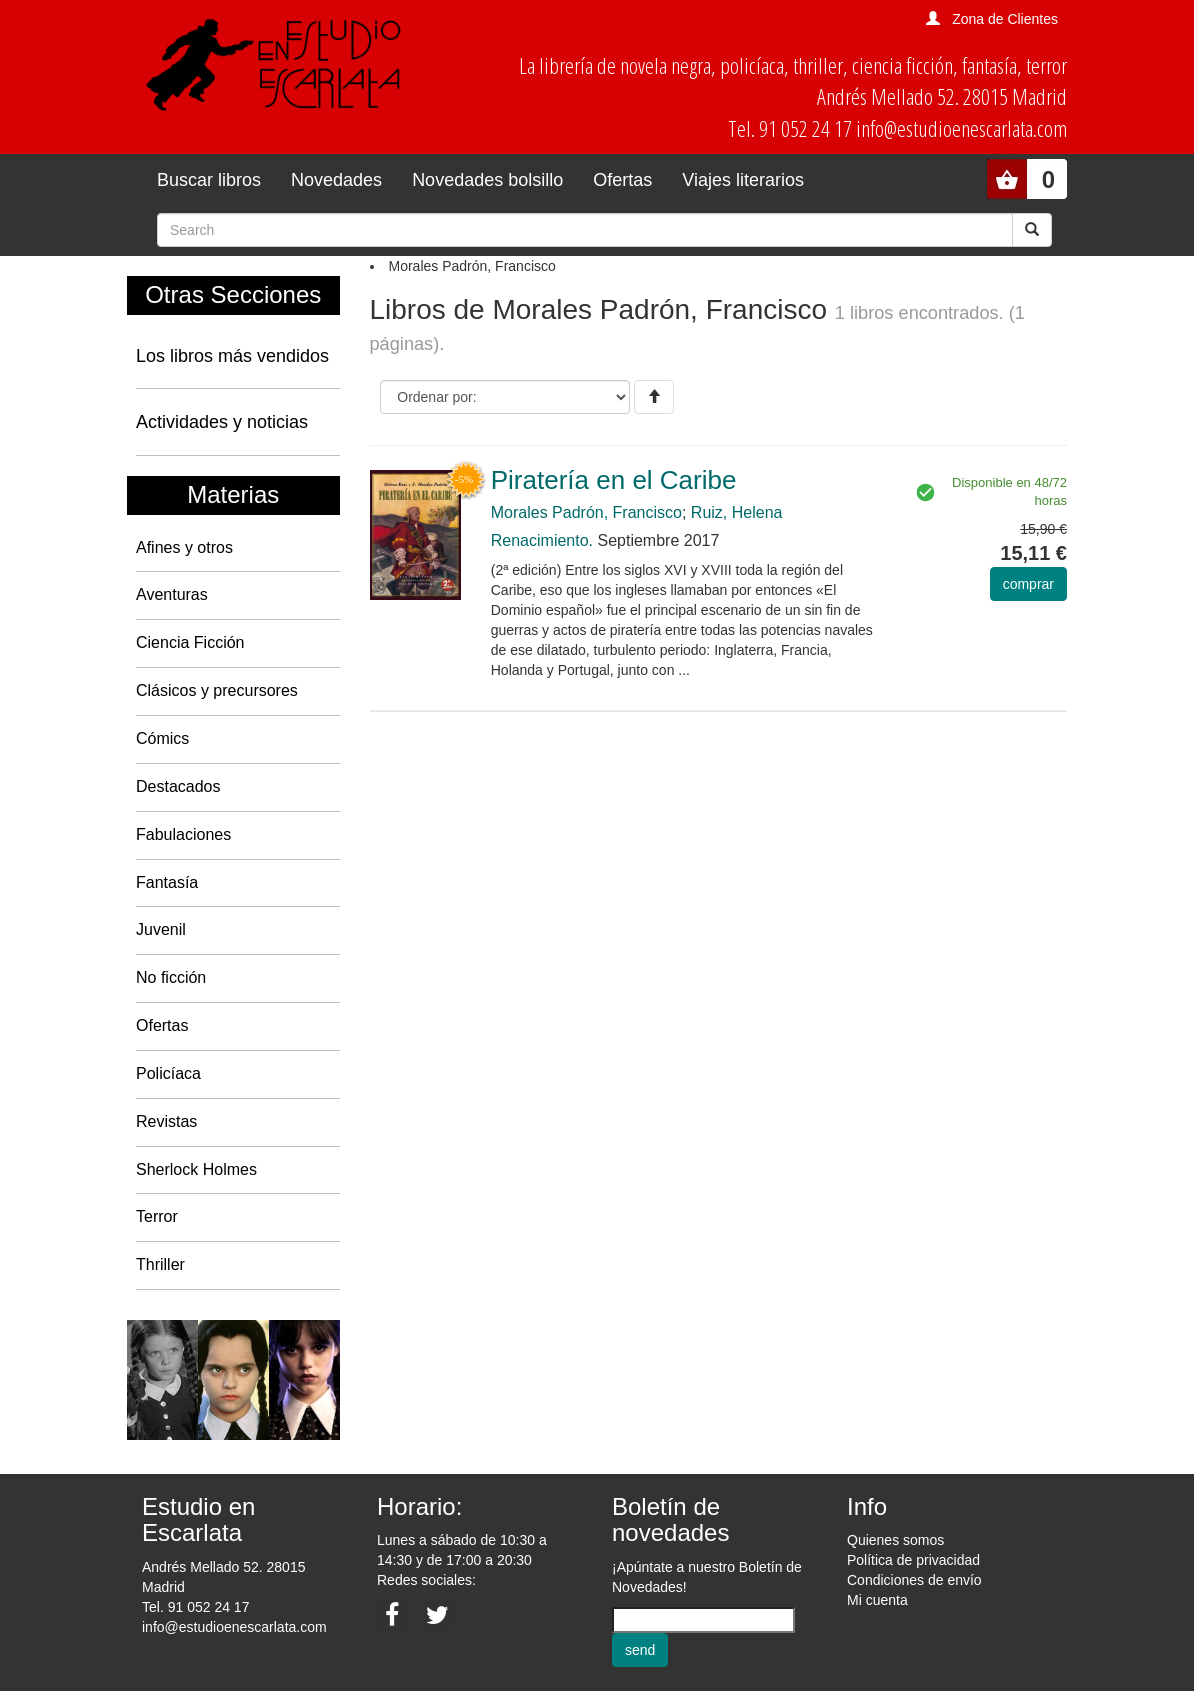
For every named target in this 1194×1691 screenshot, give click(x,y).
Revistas (166, 1121)
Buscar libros (209, 180)
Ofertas (622, 180)
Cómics (162, 738)
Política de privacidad (913, 1560)
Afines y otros (184, 547)
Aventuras (172, 594)
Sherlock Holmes (196, 1169)
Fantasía (167, 882)
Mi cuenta (877, 1600)
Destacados (178, 786)
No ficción (171, 977)
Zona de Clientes (1005, 19)
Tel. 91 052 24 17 (195, 1607)
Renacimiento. (542, 540)
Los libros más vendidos (232, 356)
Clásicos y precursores (217, 690)
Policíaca (168, 1073)
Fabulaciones (183, 834)
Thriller (160, 1264)
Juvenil (161, 929)
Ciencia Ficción (190, 642)
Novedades (336, 180)
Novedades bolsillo (487, 180)
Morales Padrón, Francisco (586, 512)
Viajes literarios (743, 180)
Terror (157, 1216)
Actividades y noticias (222, 422)
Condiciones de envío (914, 1580)
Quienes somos (895, 1540)
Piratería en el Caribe (614, 480)
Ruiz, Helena (737, 512)
